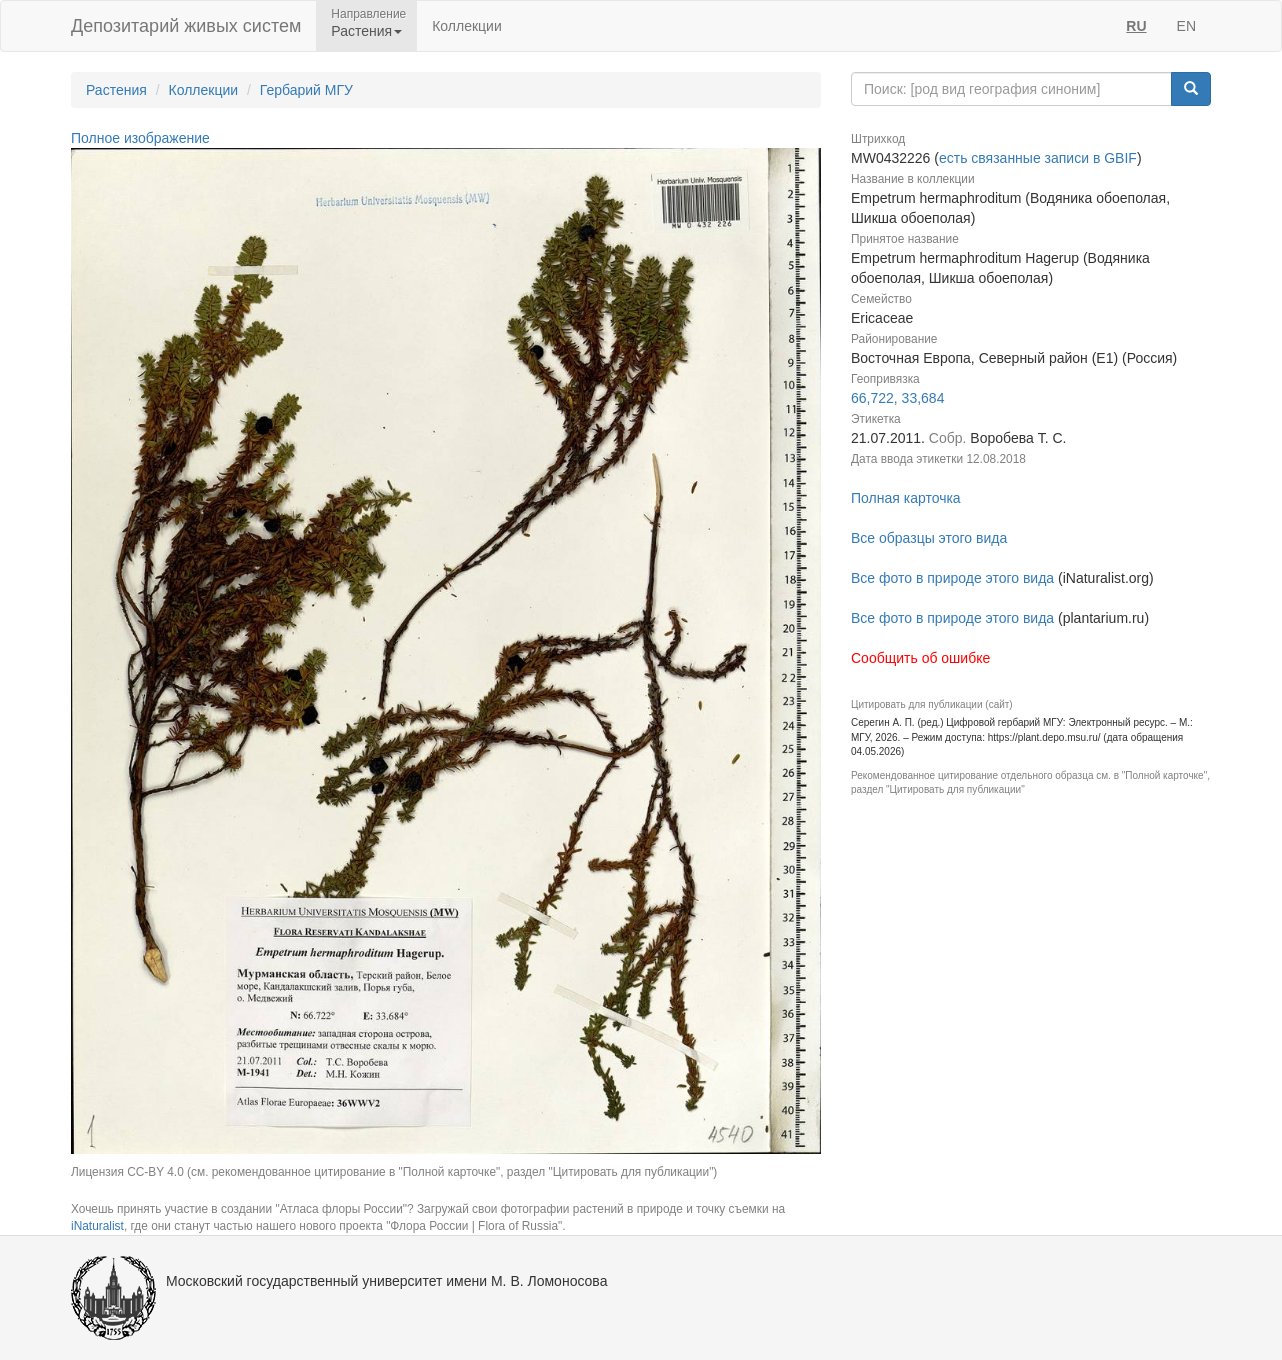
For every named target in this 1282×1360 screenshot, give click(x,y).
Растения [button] (366, 31)
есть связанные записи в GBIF (1038, 158)
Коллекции (467, 26)
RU (1136, 26)
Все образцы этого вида (929, 538)
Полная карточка (906, 498)
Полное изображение (140, 138)
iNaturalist (97, 1226)
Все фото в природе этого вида (952, 578)
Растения (116, 90)
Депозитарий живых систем (186, 26)
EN (1186, 26)
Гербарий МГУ (306, 90)
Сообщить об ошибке (920, 658)
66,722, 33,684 (897, 398)
